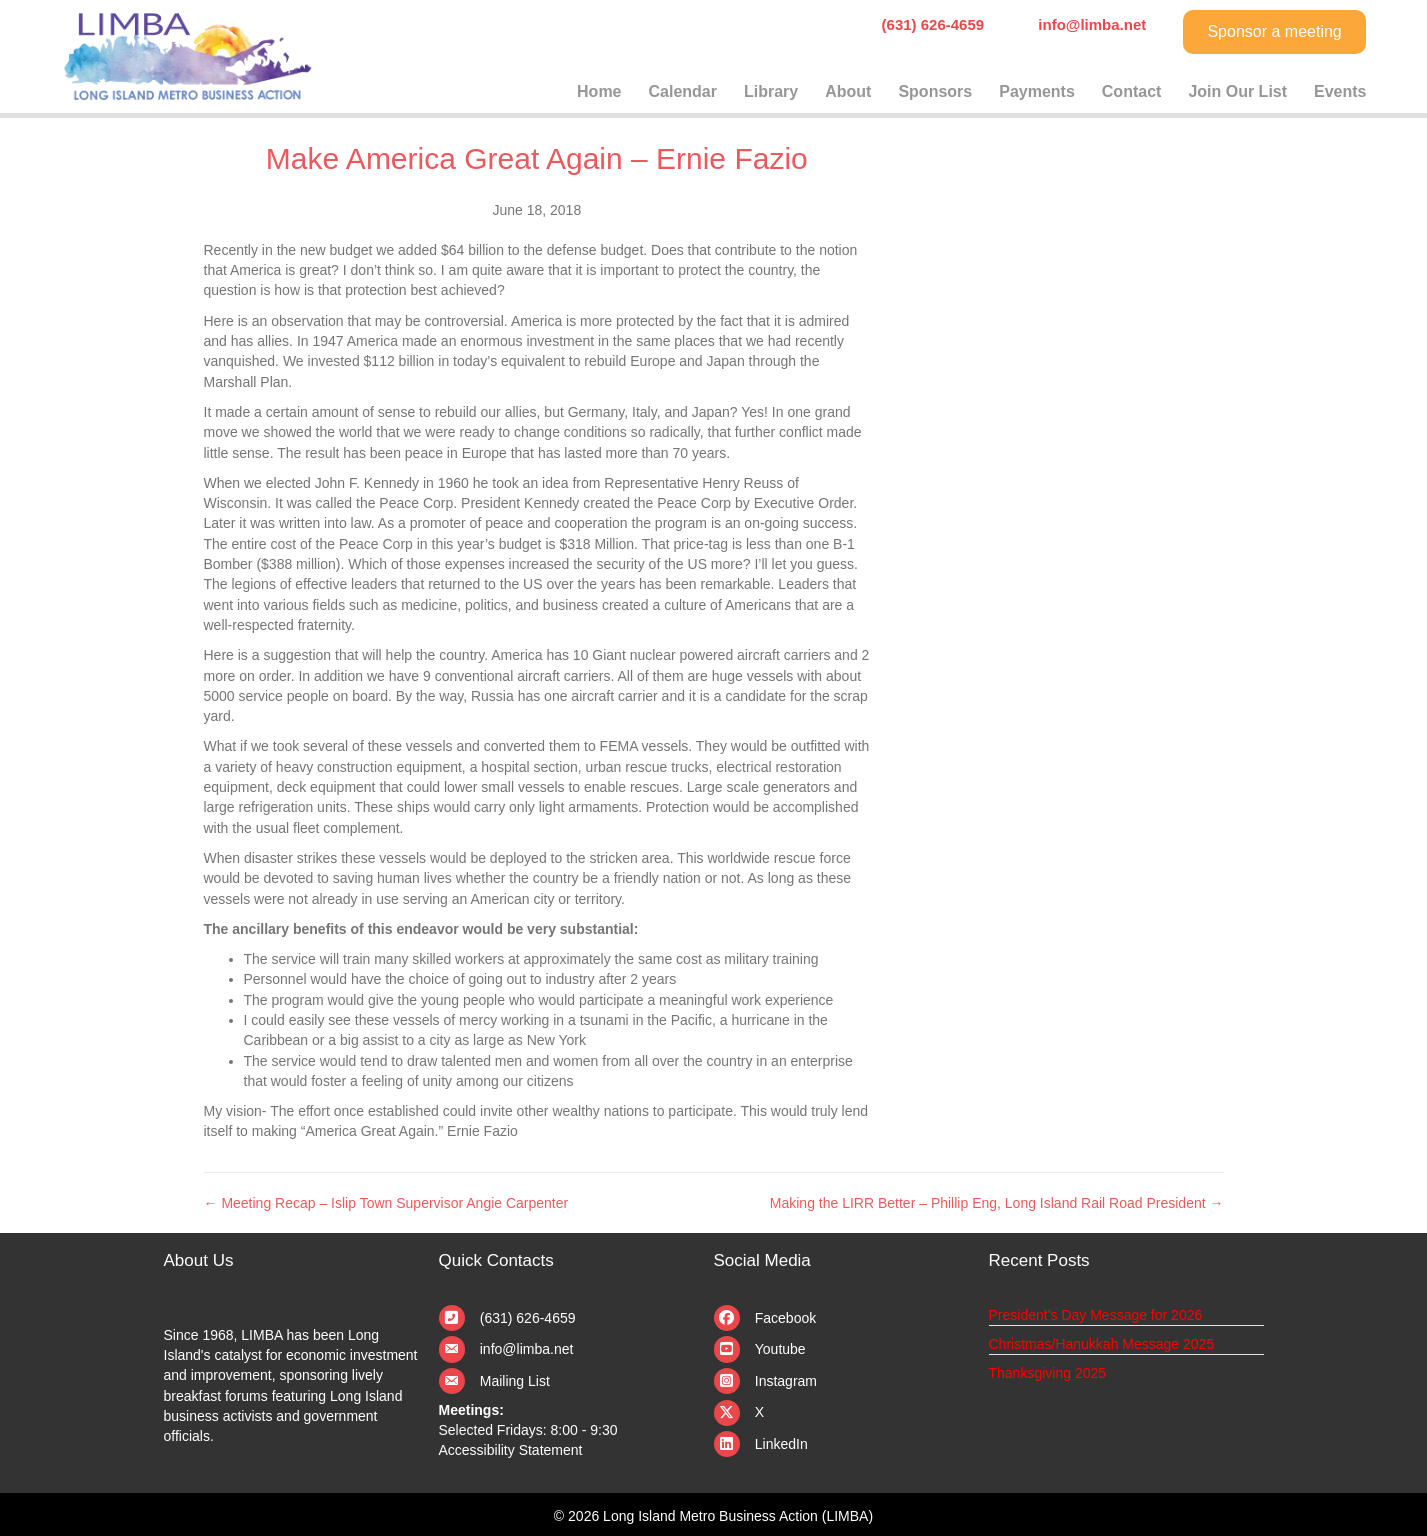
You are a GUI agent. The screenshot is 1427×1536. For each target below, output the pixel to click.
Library (771, 91)
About (848, 91)
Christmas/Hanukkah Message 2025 (1102, 1344)
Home (599, 91)
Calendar (683, 91)
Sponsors (935, 91)
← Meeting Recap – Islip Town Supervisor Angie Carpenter (386, 1203)
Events (1340, 91)
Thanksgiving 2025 (1048, 1373)
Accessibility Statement (511, 1450)
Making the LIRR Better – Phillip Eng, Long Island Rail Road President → (997, 1203)
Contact (1132, 91)
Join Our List (1237, 91)
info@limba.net (527, 1349)
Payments (1037, 91)
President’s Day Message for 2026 (1096, 1315)
